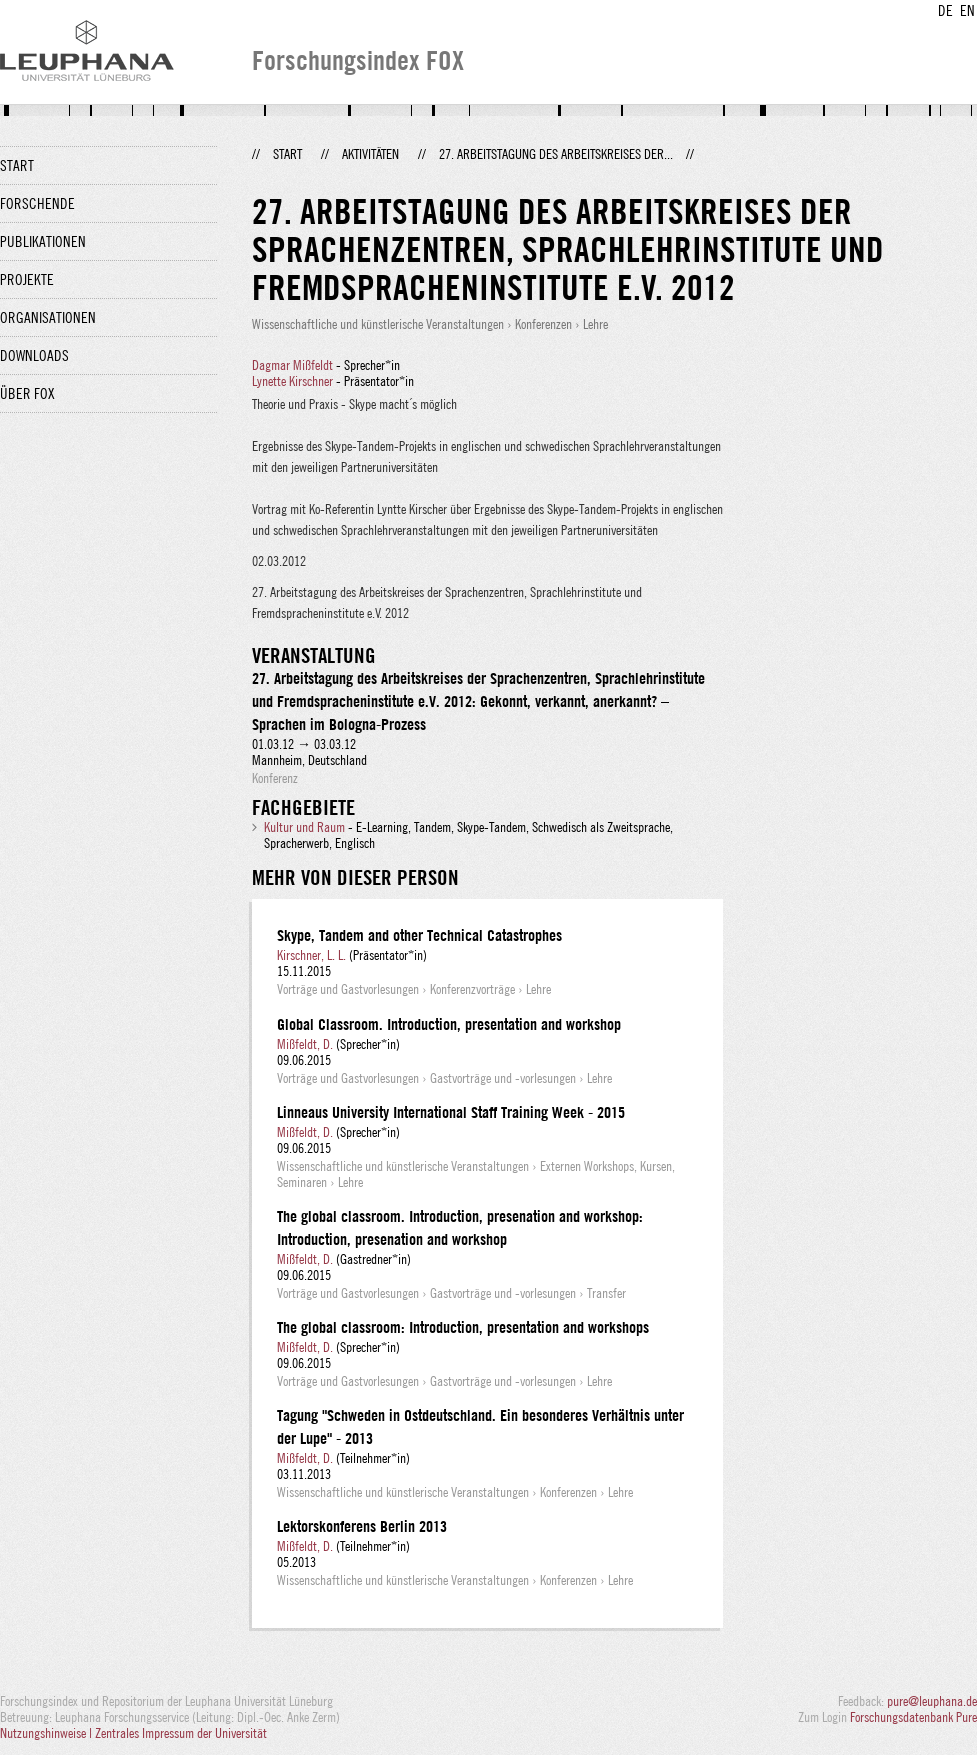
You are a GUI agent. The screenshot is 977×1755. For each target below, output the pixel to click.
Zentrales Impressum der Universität (181, 1733)
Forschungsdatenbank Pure (913, 1717)
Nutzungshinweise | (47, 1733)
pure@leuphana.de (932, 1701)
